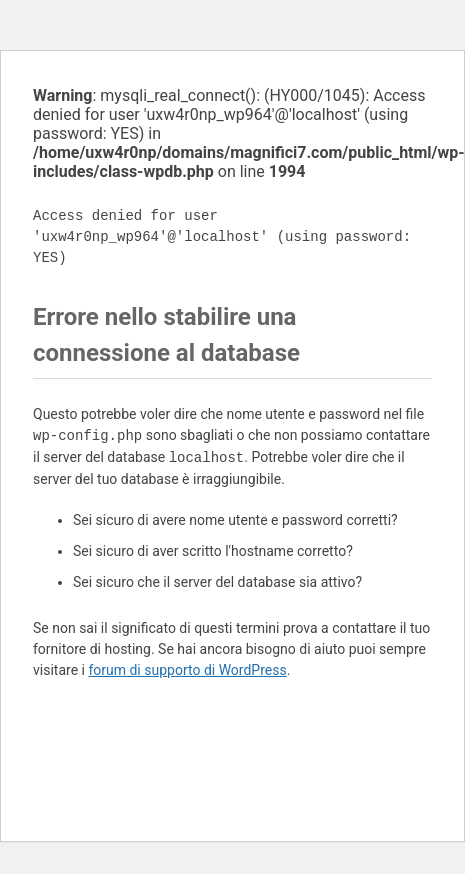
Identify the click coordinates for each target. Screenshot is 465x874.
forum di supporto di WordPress (187, 670)
